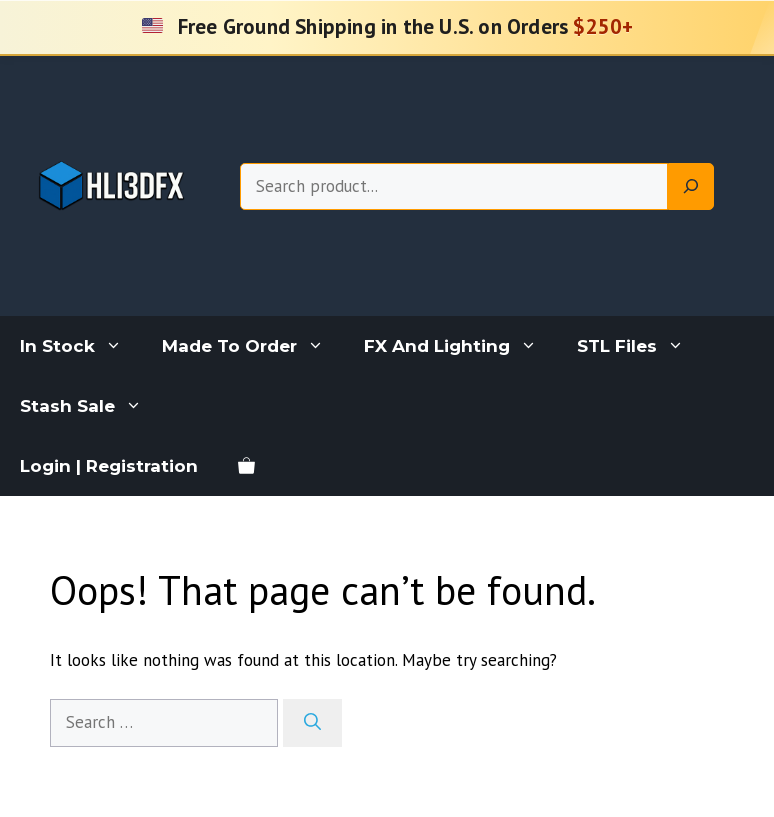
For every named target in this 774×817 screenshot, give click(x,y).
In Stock (81, 346)
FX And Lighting (460, 346)
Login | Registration (109, 466)
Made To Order (253, 346)
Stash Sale (91, 406)
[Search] (691, 187)
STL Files (640, 346)
